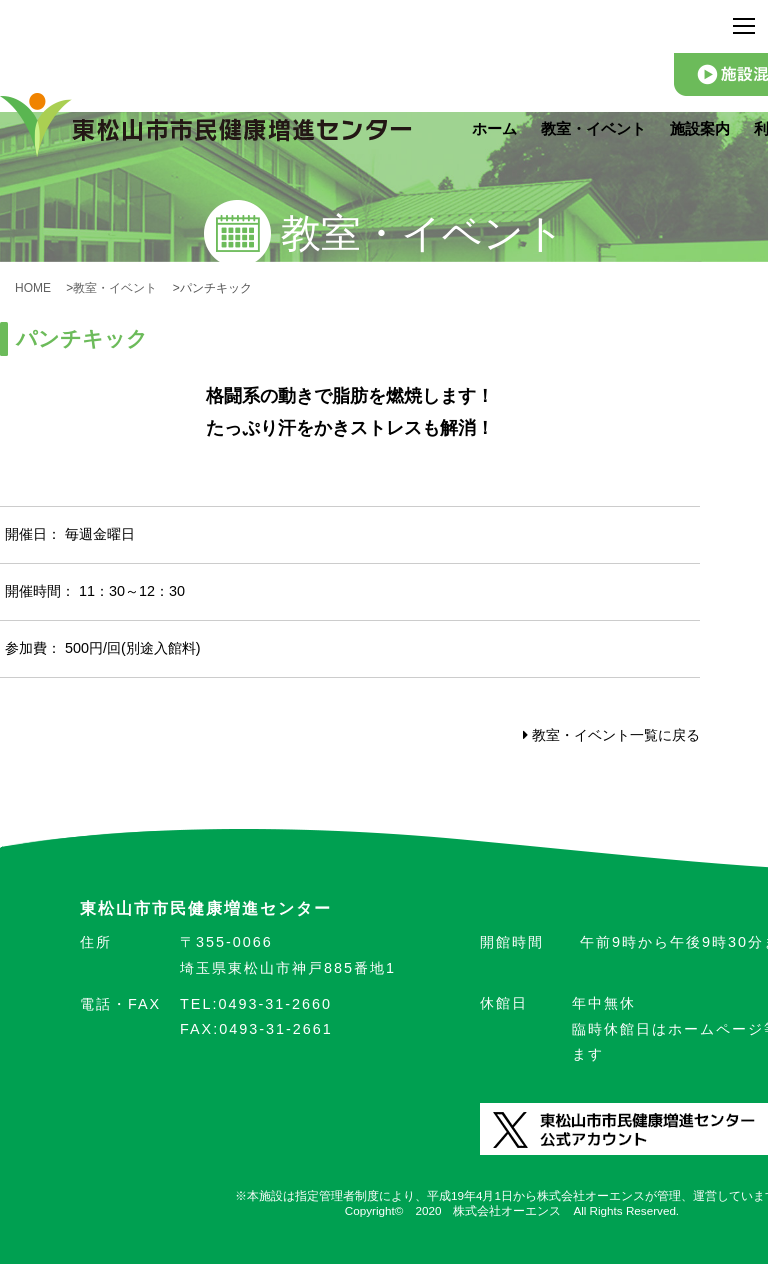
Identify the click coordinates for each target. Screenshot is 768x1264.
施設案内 (700, 128)
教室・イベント (593, 128)
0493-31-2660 (256, 1004)
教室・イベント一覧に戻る (611, 735)
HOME (39, 288)
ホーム (494, 128)
